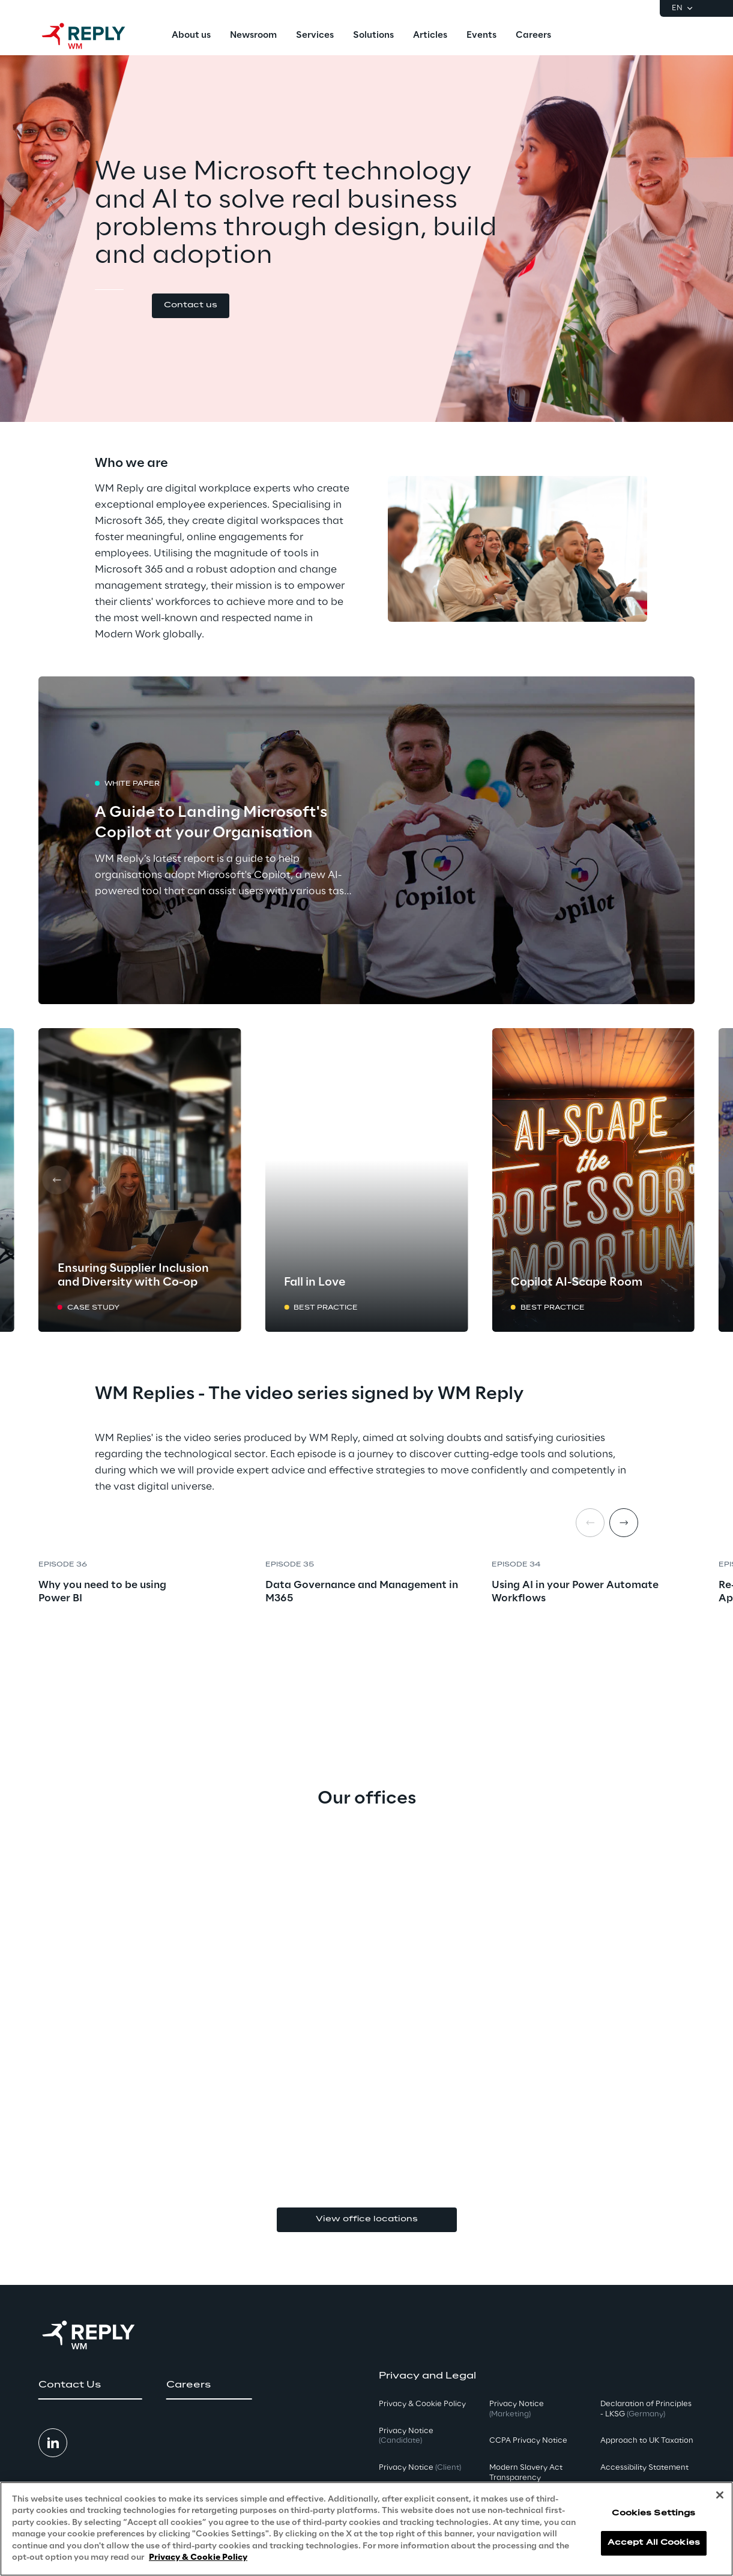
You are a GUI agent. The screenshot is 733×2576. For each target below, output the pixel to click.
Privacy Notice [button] (406, 2436)
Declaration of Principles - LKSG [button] (646, 2409)
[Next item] (623, 1522)
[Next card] (676, 1180)
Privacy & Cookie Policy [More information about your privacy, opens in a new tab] (198, 2557)
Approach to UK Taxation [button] (646, 2441)
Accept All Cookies (654, 2543)
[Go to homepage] (95, 36)
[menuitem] (191, 36)
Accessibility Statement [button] (644, 2468)
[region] (366, 2529)
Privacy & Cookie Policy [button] (422, 2404)
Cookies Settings (653, 2513)
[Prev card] (56, 1180)
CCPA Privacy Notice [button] (528, 2441)
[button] (190, 305)
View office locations (367, 2219)
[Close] (720, 2495)
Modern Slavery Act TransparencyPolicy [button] (526, 2478)
